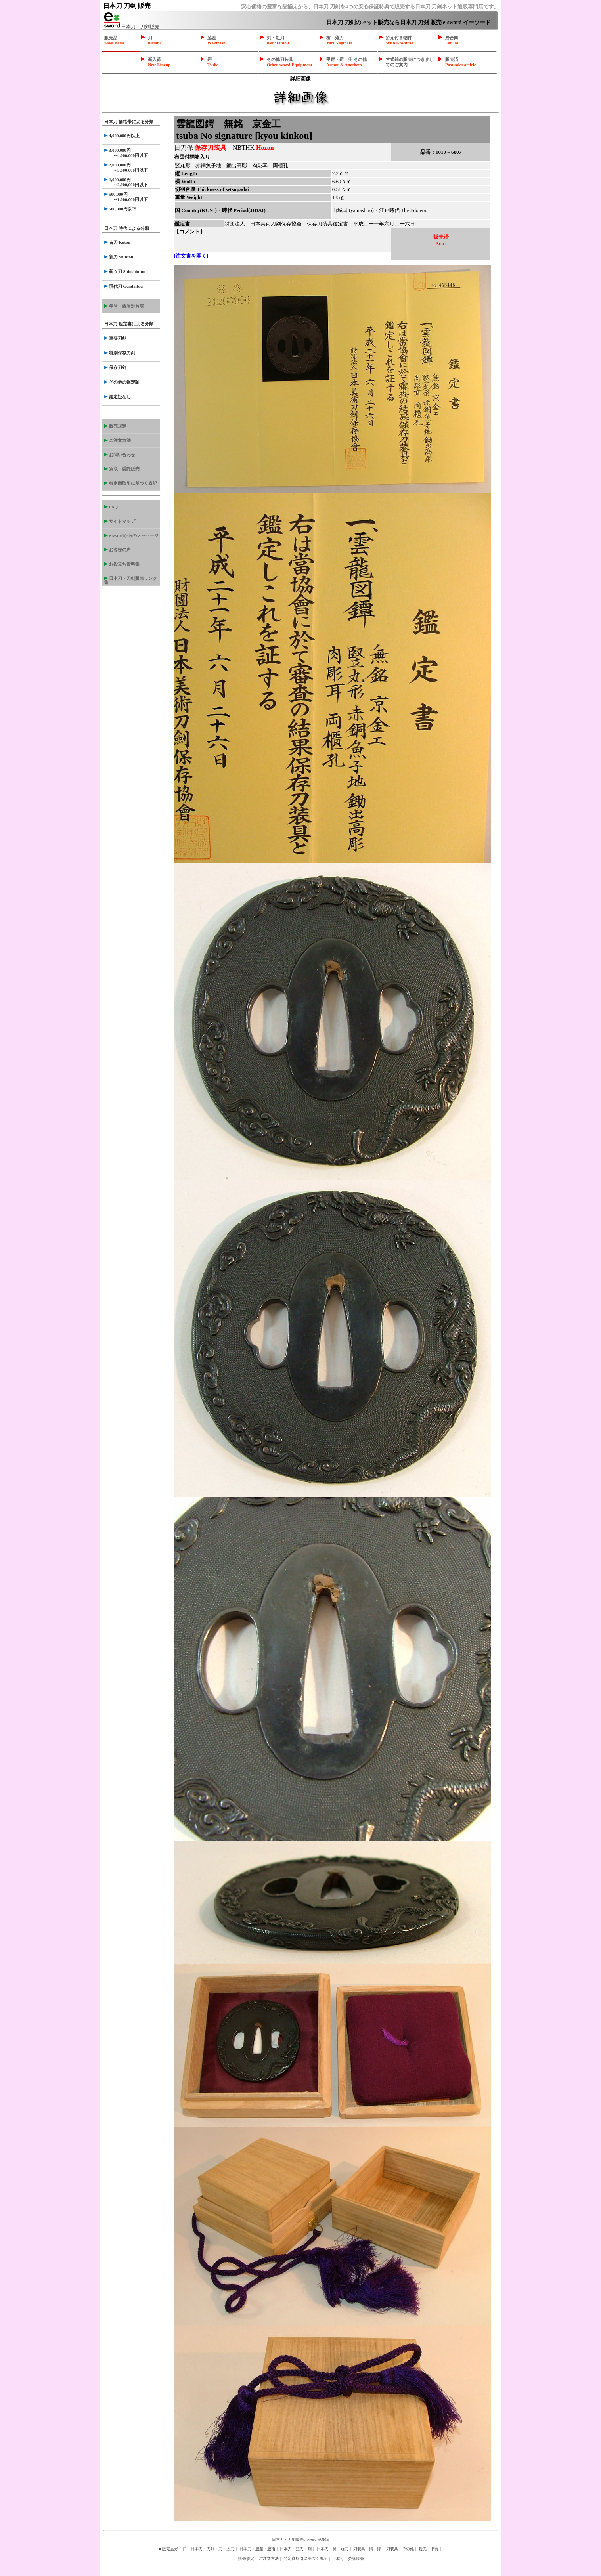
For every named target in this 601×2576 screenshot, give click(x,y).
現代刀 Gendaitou (123, 286)
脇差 (217, 40)
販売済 (460, 62)
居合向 (451, 40)
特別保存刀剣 (119, 352)
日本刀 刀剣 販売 (127, 5)
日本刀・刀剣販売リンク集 (130, 580)
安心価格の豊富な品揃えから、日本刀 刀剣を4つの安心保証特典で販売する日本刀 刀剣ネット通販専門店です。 (370, 7)
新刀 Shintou (118, 256)
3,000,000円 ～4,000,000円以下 (126, 153)
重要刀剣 (115, 338)
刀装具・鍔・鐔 (367, 2549)
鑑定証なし (117, 396)
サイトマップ (119, 521)
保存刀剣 (115, 367)
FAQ (111, 506)
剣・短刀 (278, 40)
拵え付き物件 (399, 40)
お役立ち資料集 (122, 564)
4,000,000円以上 (122, 135)
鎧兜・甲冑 (428, 2549)
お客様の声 (117, 549)
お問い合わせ (119, 454)
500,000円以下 (120, 208)
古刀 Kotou (117, 242)
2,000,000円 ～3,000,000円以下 (126, 167)
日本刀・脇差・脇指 (257, 2549)
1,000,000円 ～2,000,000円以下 (126, 182)
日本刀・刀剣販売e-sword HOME (300, 2539)
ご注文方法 (117, 440)
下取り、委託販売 (348, 2558)
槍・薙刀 (339, 40)
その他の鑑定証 (122, 382)
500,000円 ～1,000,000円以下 (126, 197)
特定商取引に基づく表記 (130, 483)
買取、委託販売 (122, 468)
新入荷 (159, 62)
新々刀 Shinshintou (124, 271)
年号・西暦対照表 (124, 306)
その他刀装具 (289, 62)
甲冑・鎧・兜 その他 (346, 62)
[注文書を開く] (191, 256)
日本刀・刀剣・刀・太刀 (212, 2549)
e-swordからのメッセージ (131, 535)
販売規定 (115, 426)
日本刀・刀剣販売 (131, 26)
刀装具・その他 (400, 2549)
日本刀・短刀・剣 (296, 2549)
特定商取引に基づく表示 (305, 2558)
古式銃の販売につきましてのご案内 (410, 62)
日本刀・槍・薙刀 (332, 2549)
